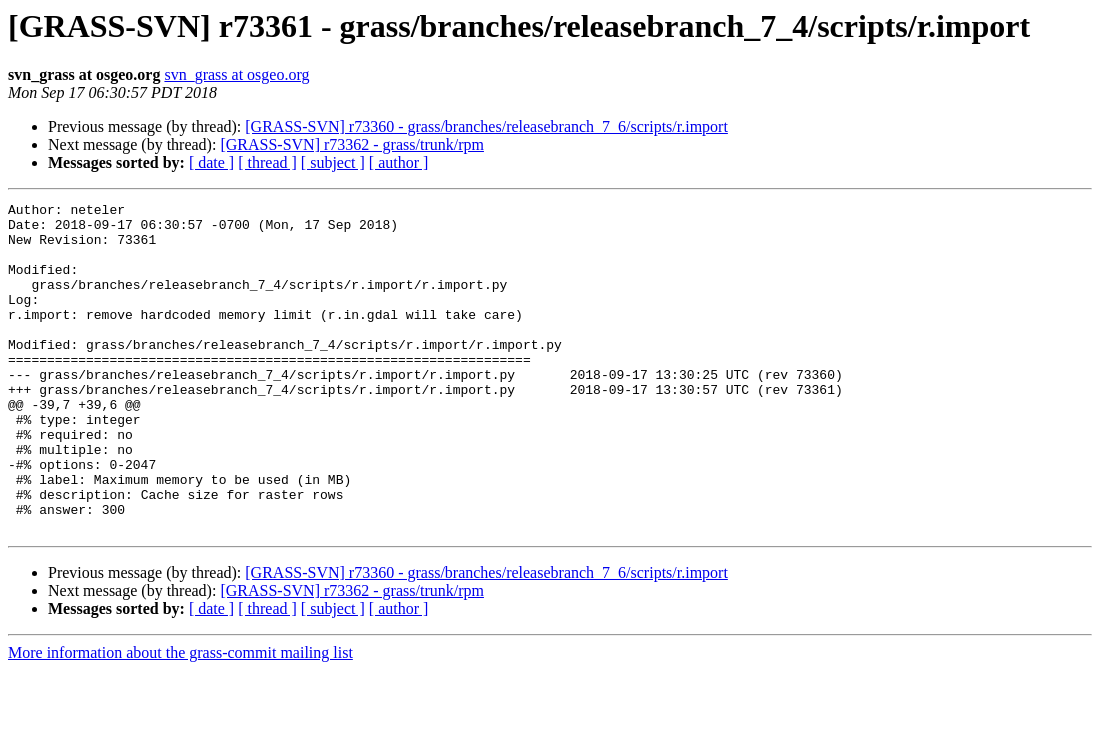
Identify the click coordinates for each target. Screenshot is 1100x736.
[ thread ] (267, 162)
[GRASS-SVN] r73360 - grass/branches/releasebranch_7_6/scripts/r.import (486, 126)
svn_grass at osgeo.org (236, 74)
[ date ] (211, 162)
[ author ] (399, 162)
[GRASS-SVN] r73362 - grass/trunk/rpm (352, 144)
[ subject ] (333, 162)
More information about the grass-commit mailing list (180, 718)
